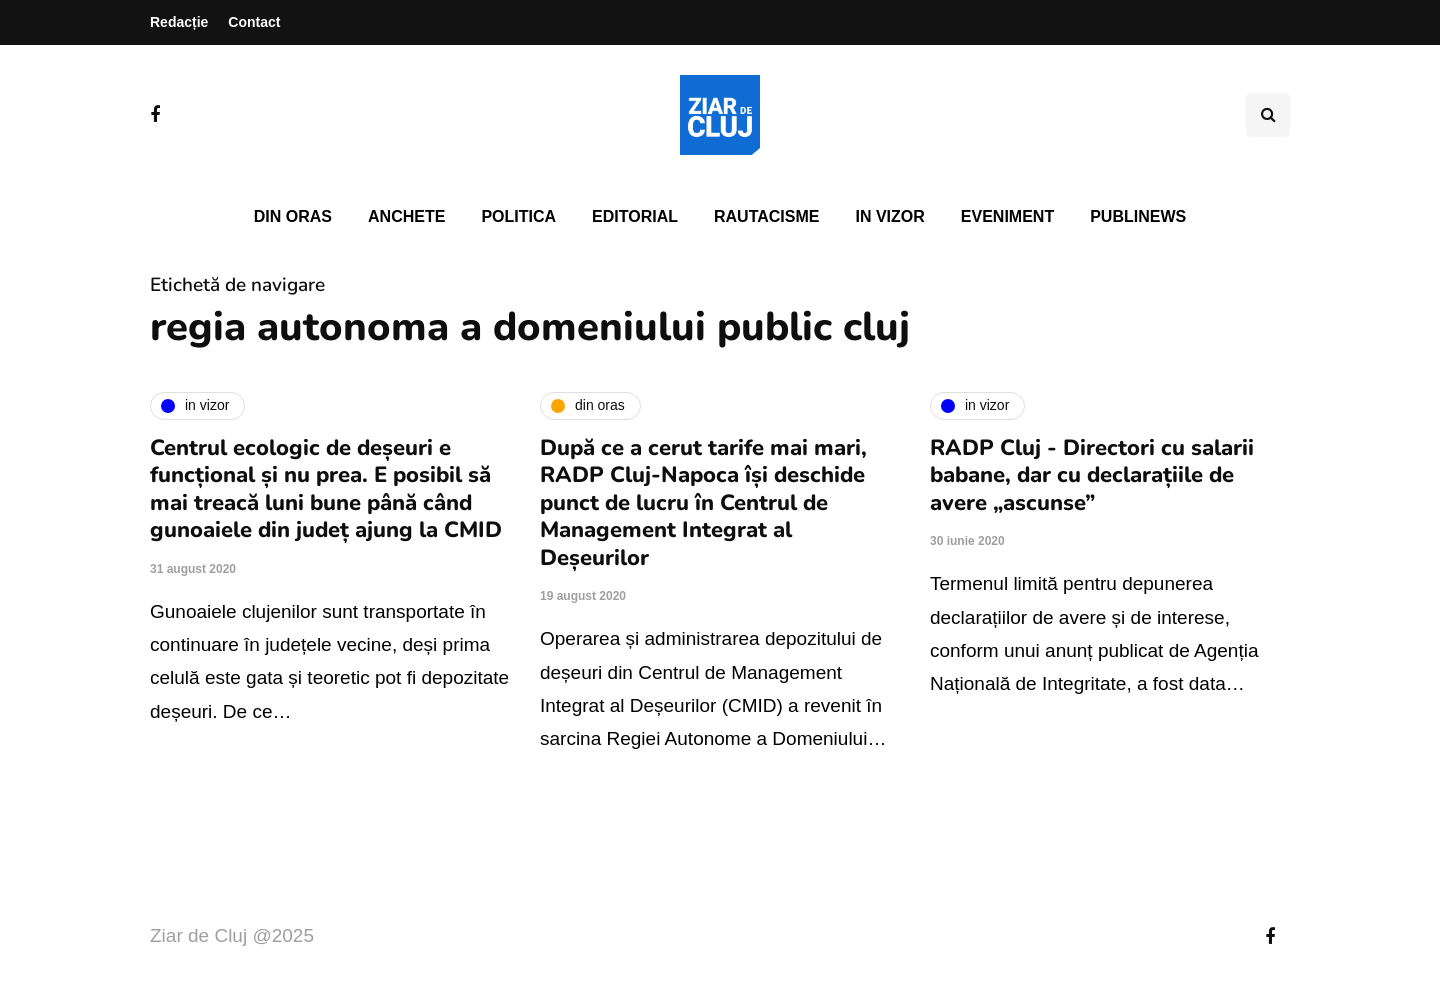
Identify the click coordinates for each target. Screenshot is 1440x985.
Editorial (635, 216)
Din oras (293, 216)
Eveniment (1007, 216)
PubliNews (1138, 216)
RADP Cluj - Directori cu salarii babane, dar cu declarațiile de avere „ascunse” (1092, 475)
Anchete (406, 216)
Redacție (179, 22)
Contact (254, 22)
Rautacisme (766, 216)
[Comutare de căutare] (1268, 115)
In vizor (889, 216)
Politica (518, 216)
